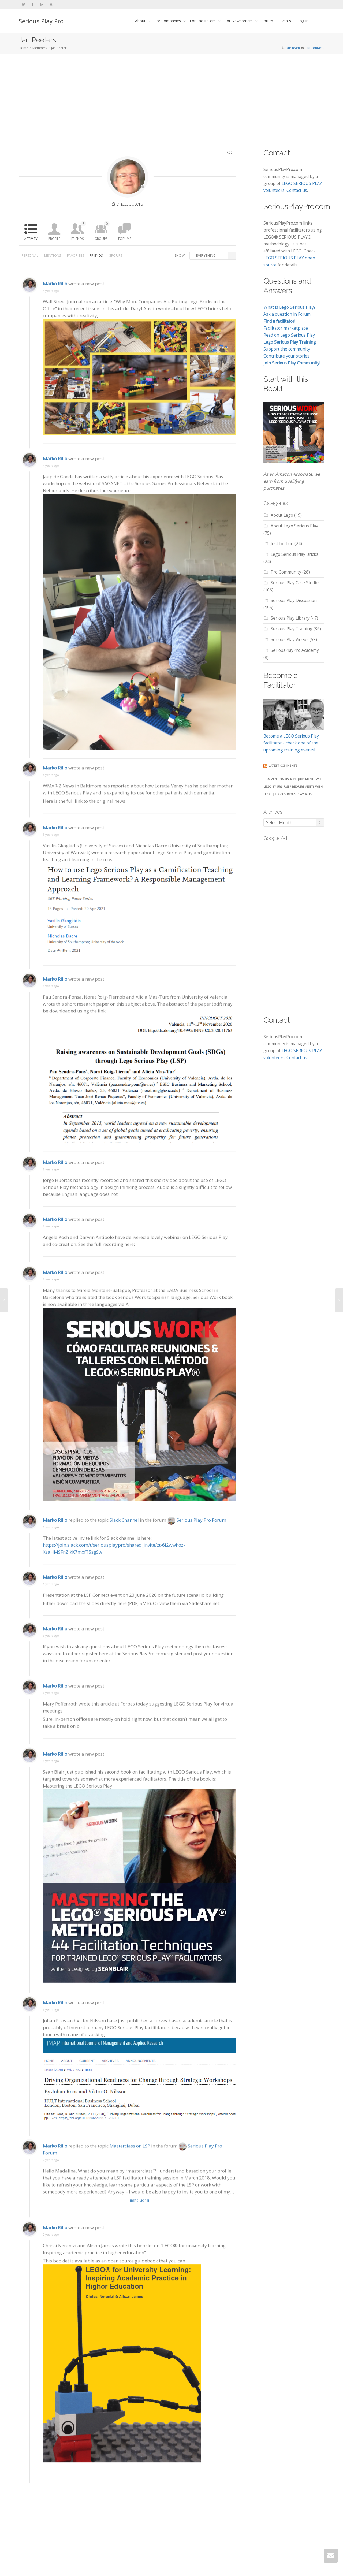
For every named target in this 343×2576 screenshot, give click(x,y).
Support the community (286, 349)
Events (285, 20)
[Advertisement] (171, 94)
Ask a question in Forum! (287, 314)
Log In (303, 20)
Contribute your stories (286, 356)
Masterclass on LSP (130, 2160)
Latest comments (283, 766)
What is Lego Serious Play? (289, 307)
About (141, 20)
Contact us (296, 190)
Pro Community (286, 572)
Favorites (75, 255)
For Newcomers (239, 20)
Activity (31, 238)
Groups (102, 231)
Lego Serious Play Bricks (294, 554)
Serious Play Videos (289, 639)
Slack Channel (124, 1531)
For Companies (168, 20)
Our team (292, 48)
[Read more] (139, 2215)
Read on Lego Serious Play (289, 335)
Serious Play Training (291, 629)
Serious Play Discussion (294, 600)
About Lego (282, 515)
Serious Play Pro (41, 21)
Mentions (52, 255)
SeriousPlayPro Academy (295, 650)
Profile (54, 238)
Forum (267, 20)
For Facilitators (203, 20)
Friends (78, 231)
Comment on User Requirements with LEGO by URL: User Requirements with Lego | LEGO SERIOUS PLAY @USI (293, 786)
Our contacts (314, 48)
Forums (124, 238)
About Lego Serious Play (294, 526)
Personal (30, 255)
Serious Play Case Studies (295, 583)
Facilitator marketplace (285, 328)
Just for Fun (282, 543)
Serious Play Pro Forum (201, 1531)
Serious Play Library (290, 618)
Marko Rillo (55, 316)
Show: (180, 255)
